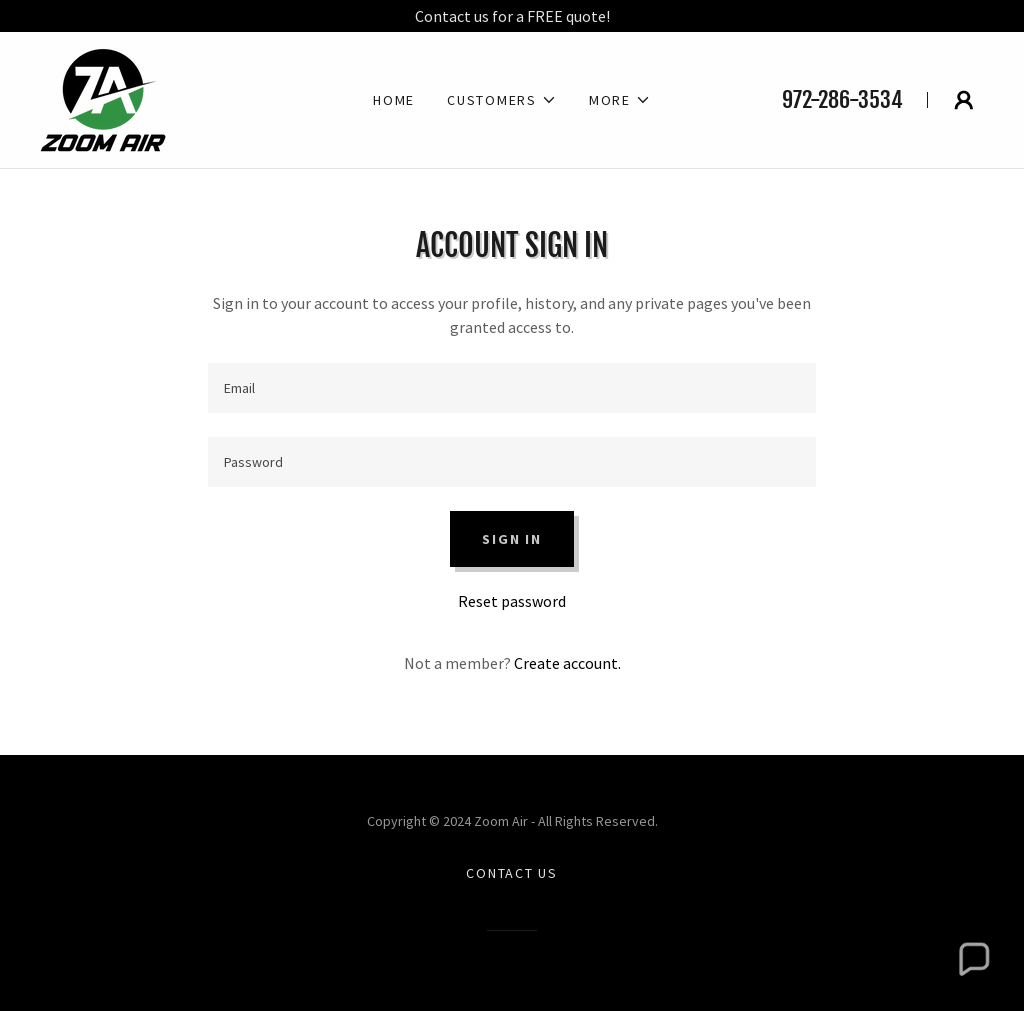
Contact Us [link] (512, 873)
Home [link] (394, 100)
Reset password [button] (512, 601)
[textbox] (512, 388)
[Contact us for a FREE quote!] (512, 16)
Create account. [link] (567, 663)
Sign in (511, 539)
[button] (502, 100)
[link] (103, 98)
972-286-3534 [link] (842, 99)
